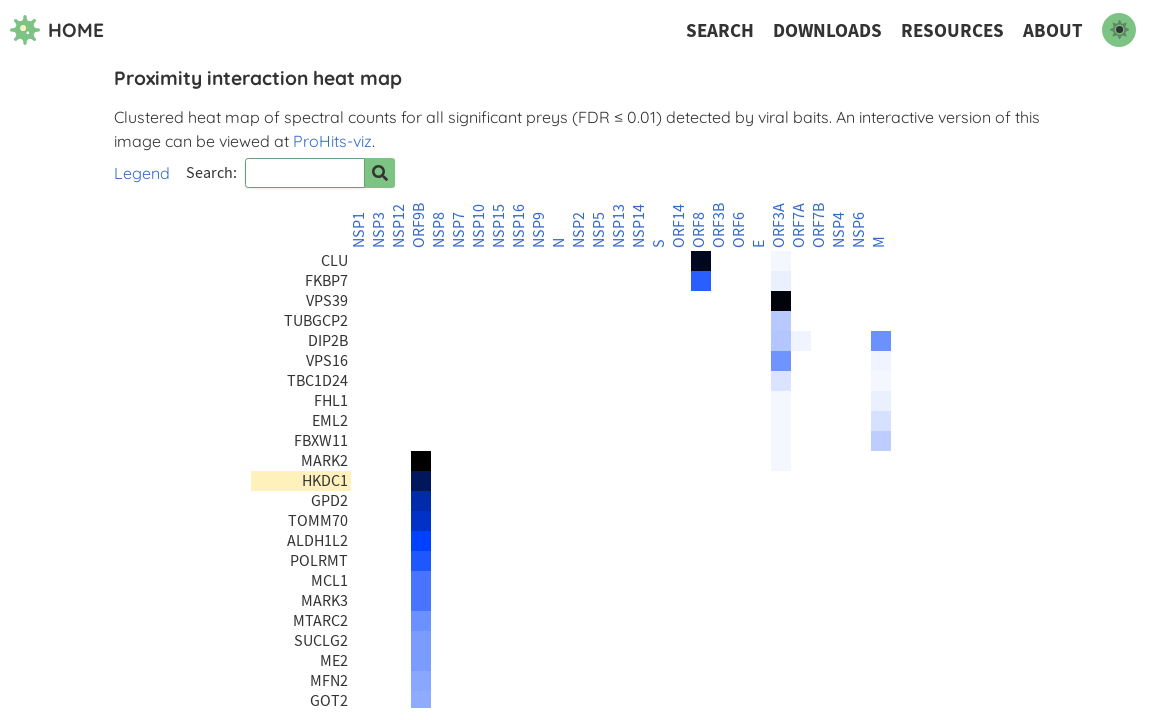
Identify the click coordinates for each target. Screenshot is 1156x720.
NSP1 (359, 230)
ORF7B (819, 225)
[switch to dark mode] (1119, 30)
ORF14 (679, 226)
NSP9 (539, 230)
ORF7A (799, 225)
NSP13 (619, 226)
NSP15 (499, 226)
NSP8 (439, 230)
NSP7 (459, 230)
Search (720, 30)
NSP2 (579, 230)
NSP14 (639, 226)
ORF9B (419, 225)
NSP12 (399, 226)
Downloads (827, 30)
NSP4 (839, 230)
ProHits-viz (332, 141)
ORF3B (719, 225)
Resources (952, 30)
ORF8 (699, 230)
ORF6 (739, 230)
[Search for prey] (380, 173)
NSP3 (379, 230)
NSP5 (599, 230)
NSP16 (519, 226)
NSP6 (859, 230)
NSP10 (479, 226)
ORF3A (779, 225)
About (1053, 30)
